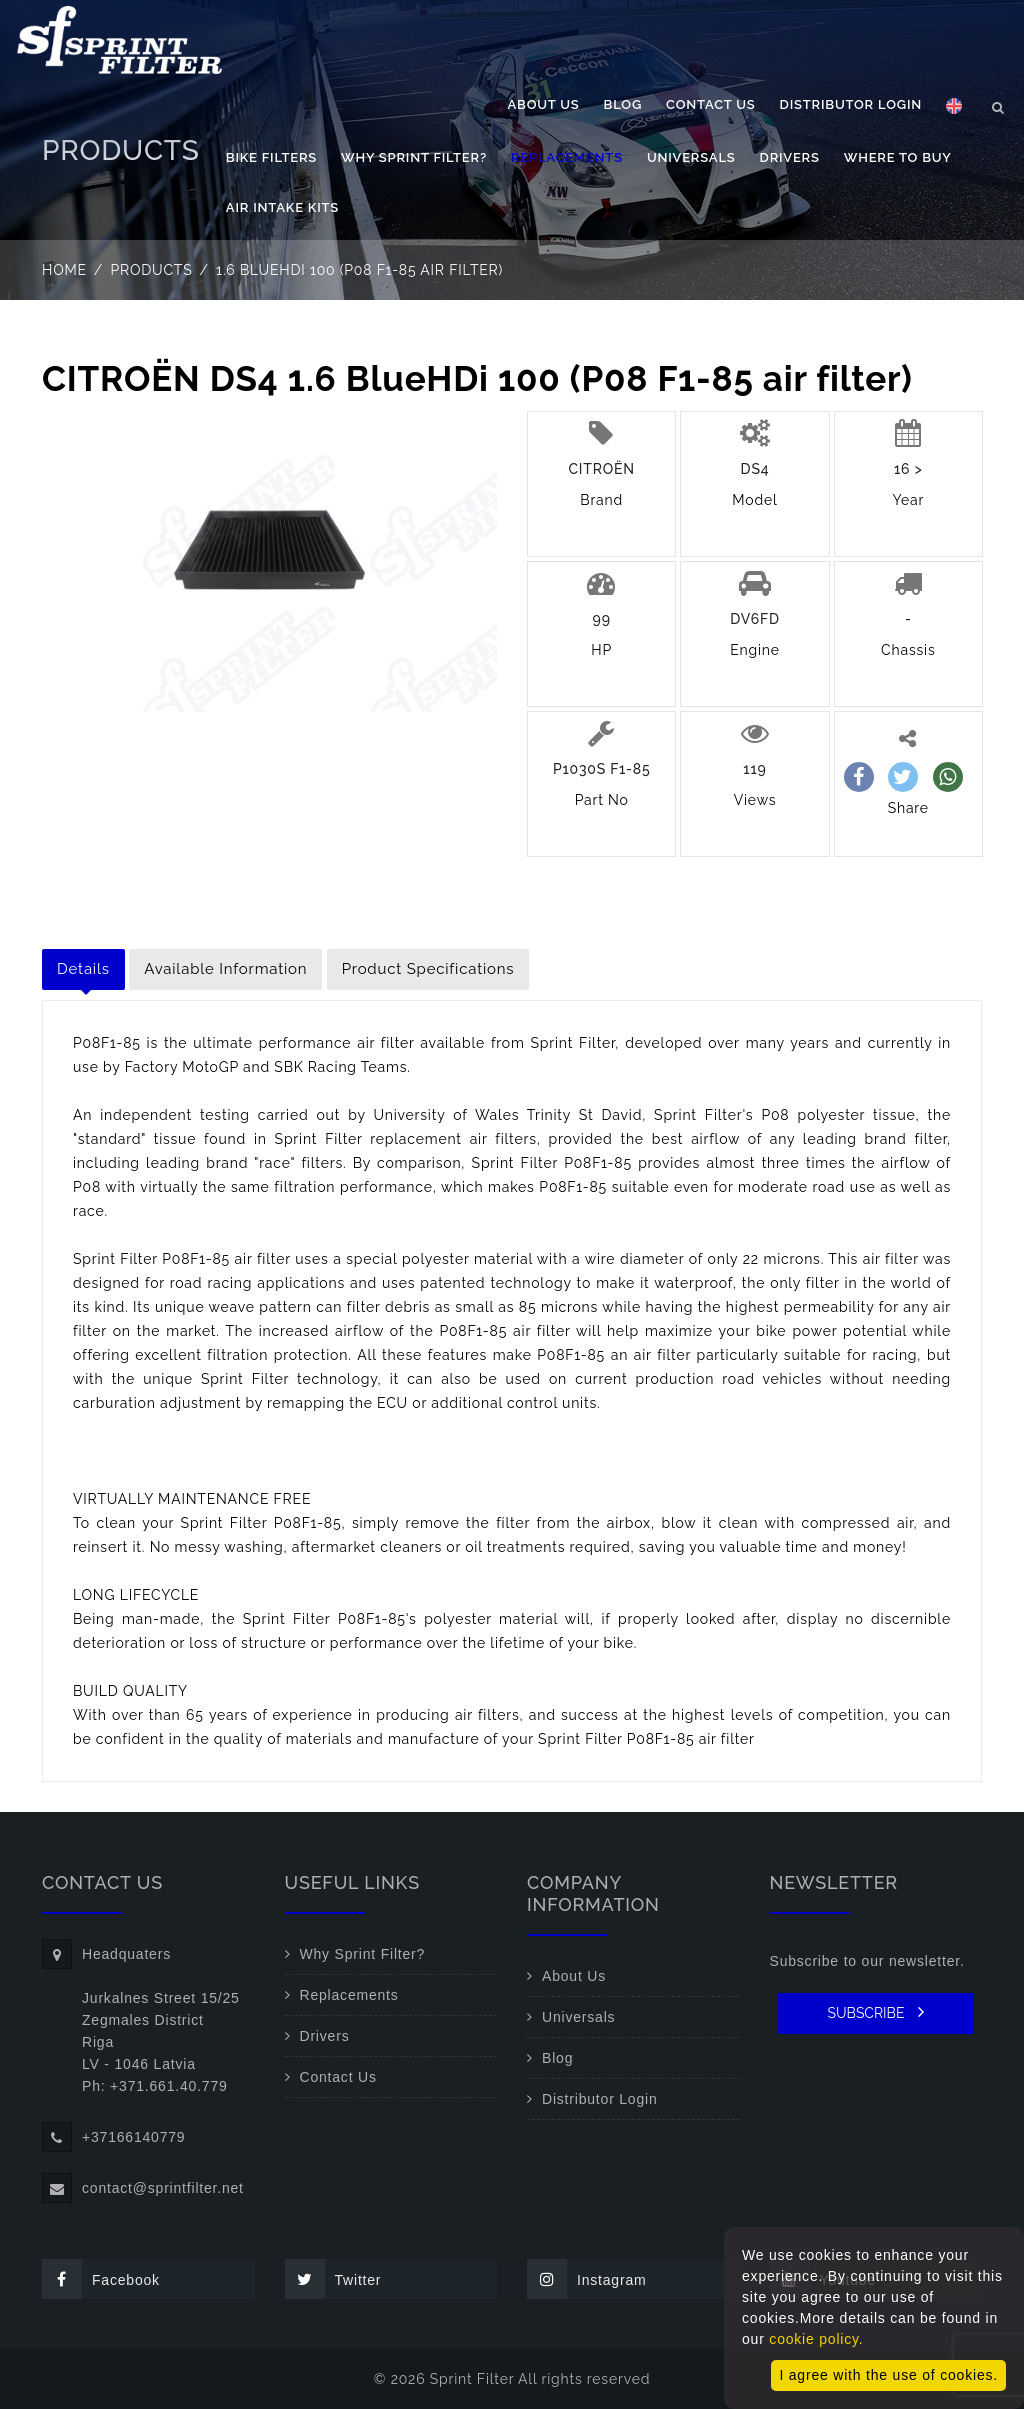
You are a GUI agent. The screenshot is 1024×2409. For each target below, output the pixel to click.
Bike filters (271, 157)
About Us (544, 104)
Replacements (567, 157)
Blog (623, 104)
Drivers (790, 157)
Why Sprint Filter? (414, 157)
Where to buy (898, 157)
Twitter (333, 2279)
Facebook (101, 2279)
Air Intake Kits (282, 207)
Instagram (586, 2279)
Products (152, 270)
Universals (691, 157)
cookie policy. (816, 2339)
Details (83, 969)
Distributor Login (851, 104)
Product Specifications (428, 969)
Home (64, 270)
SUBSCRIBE (875, 2012)
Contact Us (711, 104)
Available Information (225, 969)
